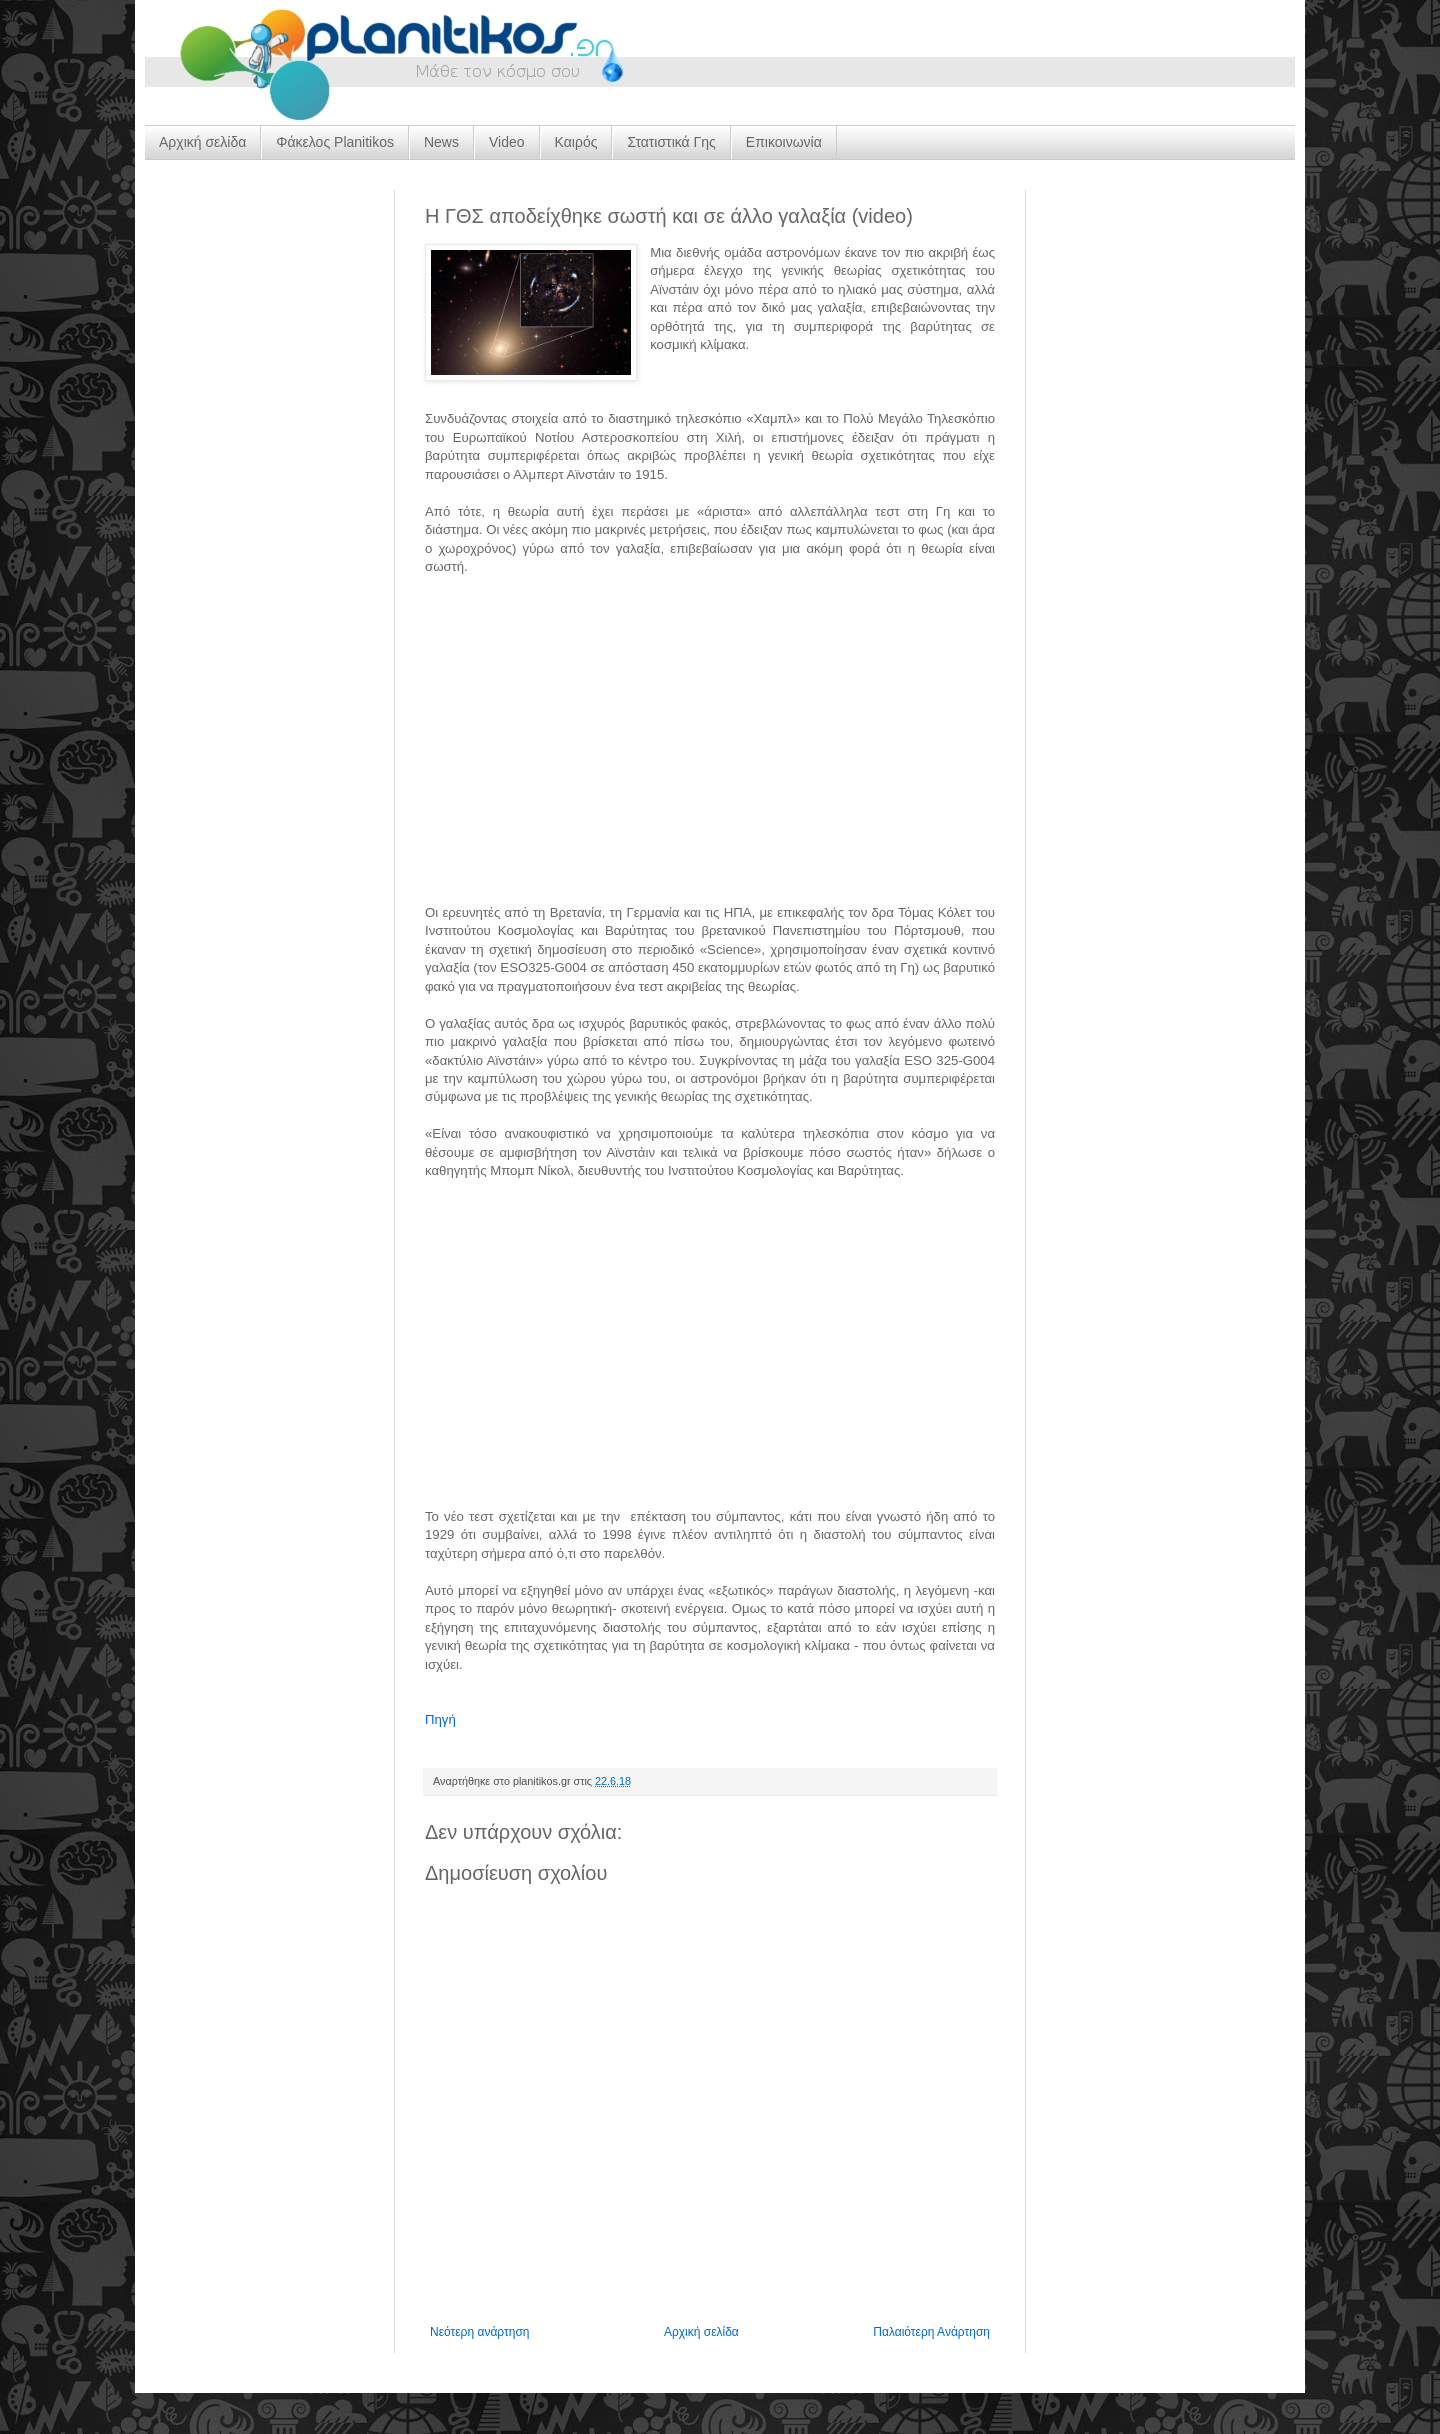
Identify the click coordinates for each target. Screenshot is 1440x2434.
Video (507, 142)
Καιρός (576, 142)
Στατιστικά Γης (671, 142)
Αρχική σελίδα (202, 142)
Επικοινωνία (784, 142)
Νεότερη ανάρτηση (479, 2332)
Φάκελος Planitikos (335, 142)
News (441, 142)
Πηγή (440, 1719)
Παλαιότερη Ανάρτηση (931, 2332)
